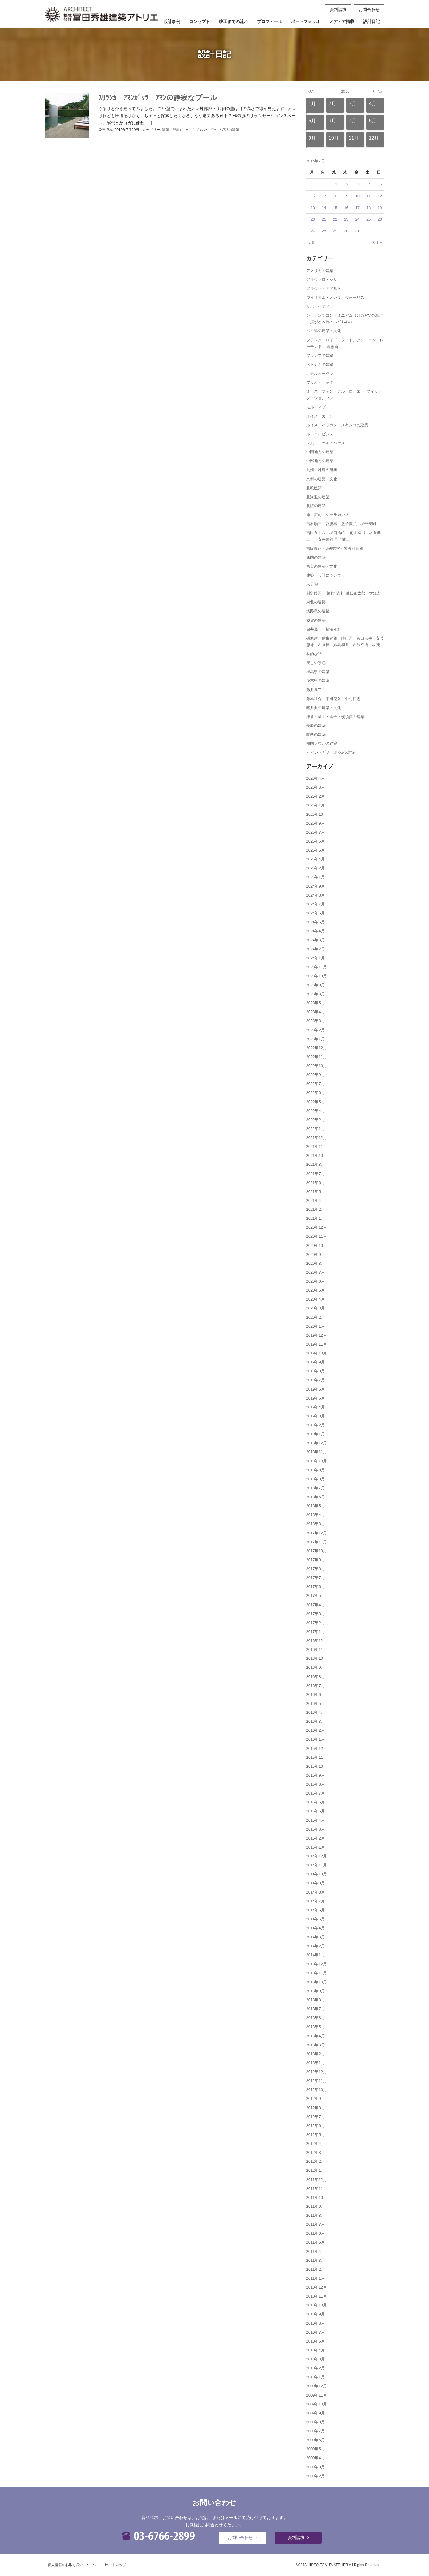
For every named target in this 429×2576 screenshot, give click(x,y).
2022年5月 (315, 1102)
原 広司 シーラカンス (327, 515)
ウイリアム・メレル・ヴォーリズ (335, 297)
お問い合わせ (240, 2537)
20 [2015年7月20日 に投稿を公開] (313, 219)
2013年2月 (315, 2054)
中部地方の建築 (319, 461)
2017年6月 (315, 1586)
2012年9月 (315, 2098)
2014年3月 (315, 1937)
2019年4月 (315, 1407)
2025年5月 (315, 850)
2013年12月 (316, 1964)
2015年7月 (315, 1793)
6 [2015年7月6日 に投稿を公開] (314, 196)
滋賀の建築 (316, 620)
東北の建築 (316, 602)
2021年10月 (316, 1155)
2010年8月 (315, 2323)
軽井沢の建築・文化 (323, 707)
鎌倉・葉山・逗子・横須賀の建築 (335, 716)
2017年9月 (315, 1560)
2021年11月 (316, 1146)
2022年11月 (316, 1057)
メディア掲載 (341, 21)
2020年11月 (316, 1236)
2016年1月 (315, 1739)
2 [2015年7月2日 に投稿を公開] (347, 184)
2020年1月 (315, 1326)
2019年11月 (316, 1344)
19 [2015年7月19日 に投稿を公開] (380, 207)
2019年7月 (315, 1380)
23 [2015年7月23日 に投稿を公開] (346, 219)
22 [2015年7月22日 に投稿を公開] (335, 219)
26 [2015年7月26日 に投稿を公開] (380, 219)
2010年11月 (316, 2296)
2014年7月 (315, 1901)
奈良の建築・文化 (321, 566)
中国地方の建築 (319, 452)
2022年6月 (315, 1092)
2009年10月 (316, 2404)
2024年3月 (315, 940)
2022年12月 (316, 1048)
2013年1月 (315, 2063)
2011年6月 (315, 2233)
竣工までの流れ (233, 21)
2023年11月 (316, 967)
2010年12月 (316, 2287)
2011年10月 (316, 2197)
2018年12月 (316, 1443)
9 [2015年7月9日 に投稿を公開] (347, 196)
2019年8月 (315, 1371)
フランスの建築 (319, 355)
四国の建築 (316, 557)
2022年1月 (315, 1128)
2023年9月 (315, 985)
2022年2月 (315, 1119)
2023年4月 (315, 1012)
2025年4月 (315, 859)
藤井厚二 (314, 690)
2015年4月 (315, 1820)
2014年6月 (315, 1910)
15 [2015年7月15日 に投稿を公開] (335, 207)
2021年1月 (315, 1218)
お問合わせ (369, 9)
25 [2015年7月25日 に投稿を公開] (368, 219)
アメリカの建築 (319, 270)
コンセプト (199, 21)
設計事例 (172, 21)
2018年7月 (315, 1488)
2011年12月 (316, 2179)
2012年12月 (316, 2071)
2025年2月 (315, 868)
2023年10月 (316, 976)
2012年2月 (315, 2161)
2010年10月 (316, 2305)
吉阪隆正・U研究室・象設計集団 (334, 548)
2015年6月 (315, 1802)
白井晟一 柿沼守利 (323, 629)
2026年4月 (315, 778)
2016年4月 (315, 1712)
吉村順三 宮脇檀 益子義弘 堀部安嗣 (341, 523)
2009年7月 (315, 2431)
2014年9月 (315, 1883)
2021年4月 (315, 1200)
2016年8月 (315, 1676)
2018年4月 (315, 1515)
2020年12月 (316, 1227)
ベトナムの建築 (319, 364)
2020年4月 (315, 1299)
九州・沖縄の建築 (321, 469)
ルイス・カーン (319, 416)
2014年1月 (315, 1955)
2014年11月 (316, 1865)
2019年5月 (315, 1398)
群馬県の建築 (317, 671)
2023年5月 (315, 1003)
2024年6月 (315, 913)
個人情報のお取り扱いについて (73, 2565)
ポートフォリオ (305, 21)
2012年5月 (315, 2134)
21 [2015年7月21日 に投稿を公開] (324, 219)
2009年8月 (315, 2422)
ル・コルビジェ (319, 434)
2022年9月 (315, 1074)
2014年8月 (315, 1892)
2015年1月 (315, 1847)
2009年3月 (315, 2467)
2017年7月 (315, 1577)
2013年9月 (315, 1991)
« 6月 (313, 242)
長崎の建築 (316, 725)
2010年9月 (315, 2314)
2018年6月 (315, 1497)
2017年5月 (315, 1595)
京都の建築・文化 (321, 479)
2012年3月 (315, 2152)
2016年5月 (315, 1703)
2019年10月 (316, 1353)
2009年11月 (316, 2395)
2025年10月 (316, 814)
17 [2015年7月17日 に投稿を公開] (357, 207)
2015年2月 (315, 1838)
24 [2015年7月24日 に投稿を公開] (357, 219)
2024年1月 (315, 958)
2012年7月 (315, 2116)
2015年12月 (316, 1748)
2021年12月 (316, 1137)
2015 (345, 91)
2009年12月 (316, 2386)
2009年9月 (315, 2413)
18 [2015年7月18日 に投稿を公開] (368, 207)
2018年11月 (316, 1452)
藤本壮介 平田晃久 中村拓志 (333, 698)
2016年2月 (315, 1730)
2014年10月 (316, 1874)
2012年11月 (316, 2080)
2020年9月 (315, 1254)
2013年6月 (315, 2017)
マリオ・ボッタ (319, 382)
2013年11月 (316, 1973)
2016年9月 (315, 1667)
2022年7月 (315, 1083)
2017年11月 (316, 1542)
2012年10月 (316, 2089)
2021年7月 (315, 1173)
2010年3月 (315, 2359)
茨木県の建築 (317, 680)
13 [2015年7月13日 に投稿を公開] (313, 207)
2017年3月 (315, 1613)
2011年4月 (315, 2251)
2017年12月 (316, 1533)
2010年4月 (315, 2350)
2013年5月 (315, 2026)
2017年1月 (315, 1631)
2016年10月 (316, 1658)
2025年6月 (315, 841)
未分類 (312, 584)
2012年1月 (315, 2170)
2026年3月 (315, 787)
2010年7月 (315, 2332)
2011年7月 (315, 2224)
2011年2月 (315, 2269)
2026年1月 (315, 805)
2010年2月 (315, 2368)
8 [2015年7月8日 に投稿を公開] (336, 196)
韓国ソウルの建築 (321, 743)
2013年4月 (315, 2036)
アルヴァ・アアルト (323, 288)
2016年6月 (315, 1694)
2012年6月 (315, 2125)
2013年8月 (315, 2000)
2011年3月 (315, 2260)
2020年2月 (315, 1317)
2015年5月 (315, 1811)
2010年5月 (315, 2341)
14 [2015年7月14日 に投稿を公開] (324, 207)
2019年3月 (315, 1416)
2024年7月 (315, 904)
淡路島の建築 (317, 611)
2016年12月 (316, 1640)
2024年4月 (315, 931)
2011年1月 (315, 2278)
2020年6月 (315, 1281)
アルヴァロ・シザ (321, 279)
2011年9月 (315, 2206)
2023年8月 (315, 994)
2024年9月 (315, 886)
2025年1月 (315, 877)
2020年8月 (315, 1263)
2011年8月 (315, 2215)
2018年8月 (315, 1479)
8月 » (377, 242)
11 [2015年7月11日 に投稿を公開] (368, 196)
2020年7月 (315, 1272)
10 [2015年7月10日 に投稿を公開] (357, 196)
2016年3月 (315, 1721)
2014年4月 (315, 1928)
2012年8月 (315, 2108)
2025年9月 (315, 823)
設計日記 (371, 21)
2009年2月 (315, 2476)
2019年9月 (315, 1362)
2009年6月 (315, 2440)
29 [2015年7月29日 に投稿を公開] (335, 231)
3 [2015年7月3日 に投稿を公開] (359, 184)
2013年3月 (315, 2045)
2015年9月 (315, 1775)
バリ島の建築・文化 (323, 331)
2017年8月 (315, 1568)
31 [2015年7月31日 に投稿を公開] (357, 231)
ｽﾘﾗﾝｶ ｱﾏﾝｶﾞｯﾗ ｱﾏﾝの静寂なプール (157, 98)
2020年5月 (315, 1290)
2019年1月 (315, 1434)
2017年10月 (316, 1551)
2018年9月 (315, 1470)
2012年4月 (315, 2143)
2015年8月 (315, 1784)
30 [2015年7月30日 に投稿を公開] (346, 231)
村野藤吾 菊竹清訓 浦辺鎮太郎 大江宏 (343, 593)
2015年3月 (315, 1829)
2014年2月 (315, 1946)
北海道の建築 (317, 497)
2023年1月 (315, 1039)
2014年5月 (315, 1919)
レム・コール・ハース (325, 443)
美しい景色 (316, 662)
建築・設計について (178, 130)
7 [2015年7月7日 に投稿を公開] (325, 196)
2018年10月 (316, 1461)
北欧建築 (314, 488)
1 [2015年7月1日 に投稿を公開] (336, 184)
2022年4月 (315, 1111)
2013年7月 (315, 2009)
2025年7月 (315, 832)
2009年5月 (315, 2449)
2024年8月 (315, 895)
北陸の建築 (316, 506)
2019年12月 (316, 1335)
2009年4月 (315, 2458)
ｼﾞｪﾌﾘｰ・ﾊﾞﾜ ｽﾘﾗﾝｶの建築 (217, 130)
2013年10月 (316, 1982)
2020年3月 (315, 1308)
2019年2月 (315, 1425)
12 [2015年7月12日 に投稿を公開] (380, 196)
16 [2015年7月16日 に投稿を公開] (346, 207)
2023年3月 (315, 1020)
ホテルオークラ (319, 373)
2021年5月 (315, 1191)
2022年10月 (316, 1065)
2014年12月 (316, 1856)
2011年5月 (315, 2242)
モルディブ (316, 407)
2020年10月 (316, 1245)
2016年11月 (316, 1649)
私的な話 (314, 653)
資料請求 (338, 9)
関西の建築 (316, 734)
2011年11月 (316, 2188)
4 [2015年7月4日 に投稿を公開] (370, 184)
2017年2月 (315, 1622)
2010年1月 (315, 2377)
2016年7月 (315, 1685)
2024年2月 (315, 949)
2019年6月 (315, 1389)
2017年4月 (315, 1605)
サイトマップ (115, 2565)
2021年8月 (315, 1164)
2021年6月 (315, 1182)
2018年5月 (315, 1506)
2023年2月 (315, 1030)
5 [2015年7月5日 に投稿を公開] (381, 184)
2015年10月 (316, 1766)
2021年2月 (315, 1209)
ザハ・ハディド (319, 306)
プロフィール (269, 21)
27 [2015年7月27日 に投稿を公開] (313, 231)
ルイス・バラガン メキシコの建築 (337, 425)
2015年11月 (316, 1757)
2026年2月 (315, 796)
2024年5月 (315, 922)
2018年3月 (315, 1523)
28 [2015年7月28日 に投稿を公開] (324, 231)
